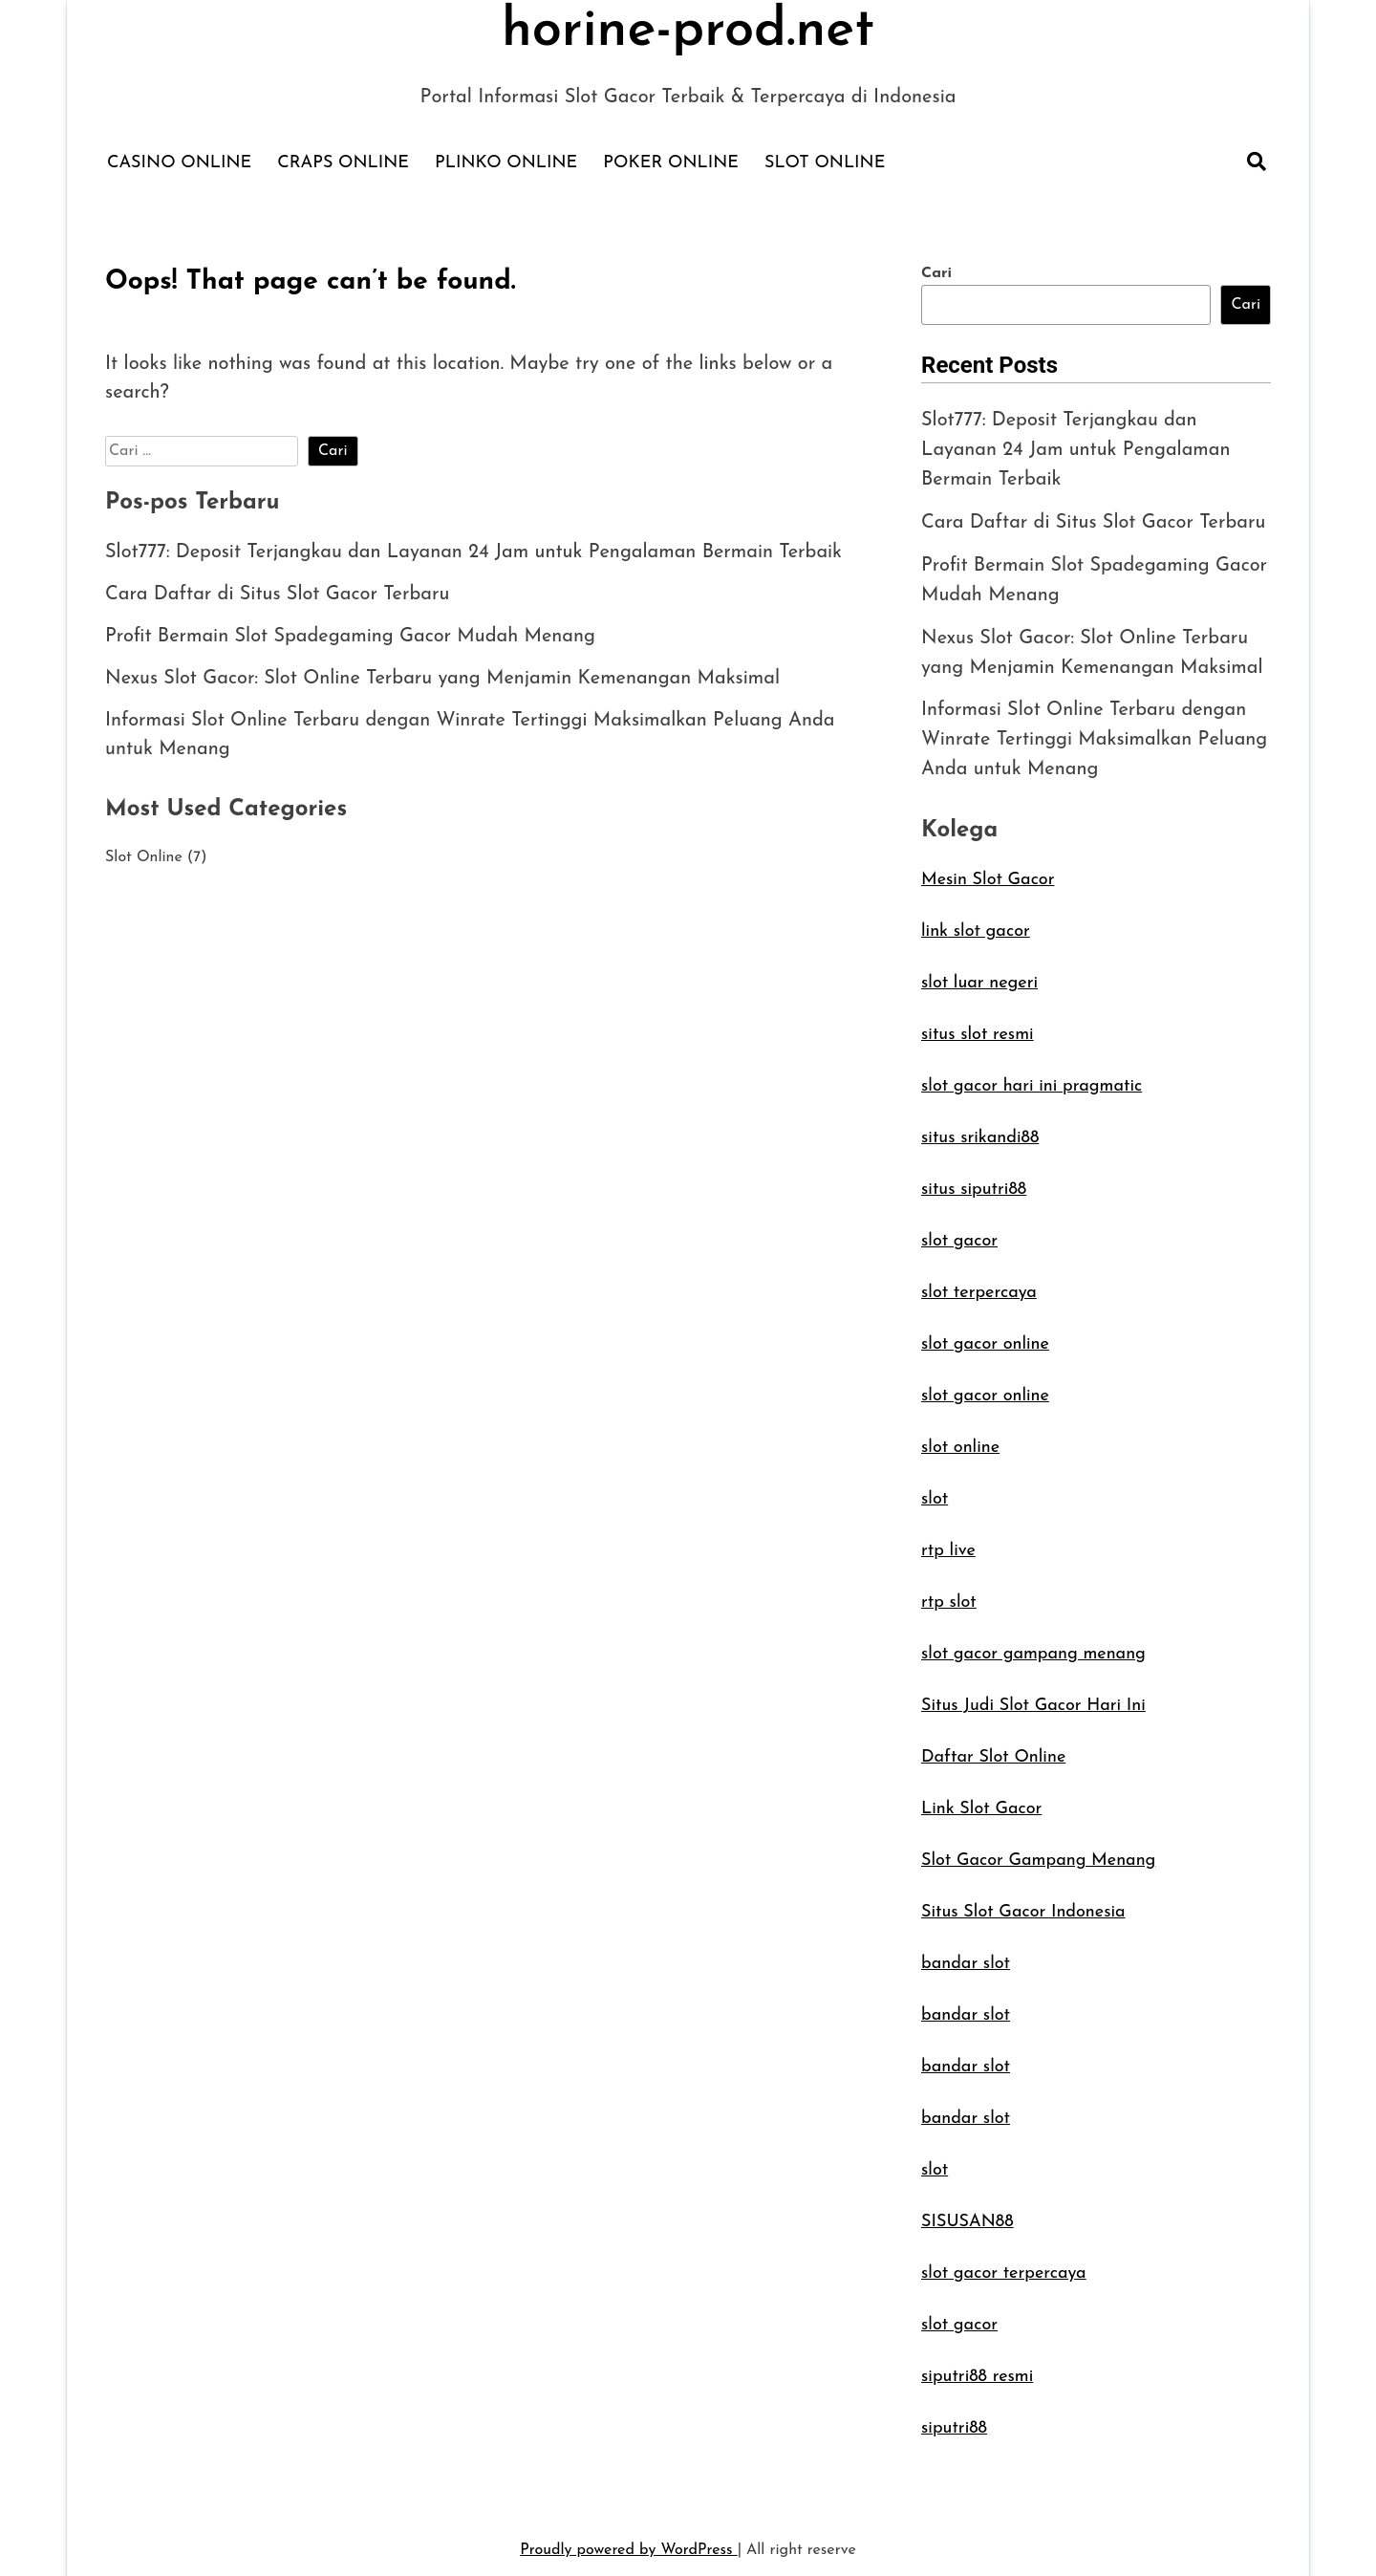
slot (934, 1490)
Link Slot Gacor (981, 1799)
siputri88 (954, 2419)
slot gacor (959, 1232)
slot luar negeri (979, 973)
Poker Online (671, 163)
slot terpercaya (979, 1283)
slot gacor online (985, 1335)
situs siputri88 (973, 1180)
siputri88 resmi (977, 2367)
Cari (936, 273)
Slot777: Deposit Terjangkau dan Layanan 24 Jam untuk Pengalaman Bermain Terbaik (475, 553)
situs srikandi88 (980, 1128)
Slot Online (824, 163)
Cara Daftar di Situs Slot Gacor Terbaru (278, 595)
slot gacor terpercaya (1003, 2264)
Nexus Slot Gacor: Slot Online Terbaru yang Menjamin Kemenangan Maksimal (444, 679)
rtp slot (949, 1593)
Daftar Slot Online (993, 1748)
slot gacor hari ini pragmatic (1031, 1077)
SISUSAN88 (967, 2212)
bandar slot (965, 1954)
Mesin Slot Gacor (987, 870)
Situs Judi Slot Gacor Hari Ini (1033, 1696)
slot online (960, 1438)
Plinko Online (506, 163)
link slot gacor (975, 922)
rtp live (948, 1541)
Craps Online (343, 163)
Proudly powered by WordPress (628, 2540)
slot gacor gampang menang (1033, 1644)
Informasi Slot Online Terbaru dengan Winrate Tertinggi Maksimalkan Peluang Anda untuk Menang (1095, 732)
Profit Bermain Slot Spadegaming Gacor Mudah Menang (351, 637)
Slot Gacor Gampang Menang (1038, 1851)
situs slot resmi (977, 1025)
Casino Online (179, 163)
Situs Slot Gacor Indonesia (1023, 1903)
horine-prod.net (688, 31)
